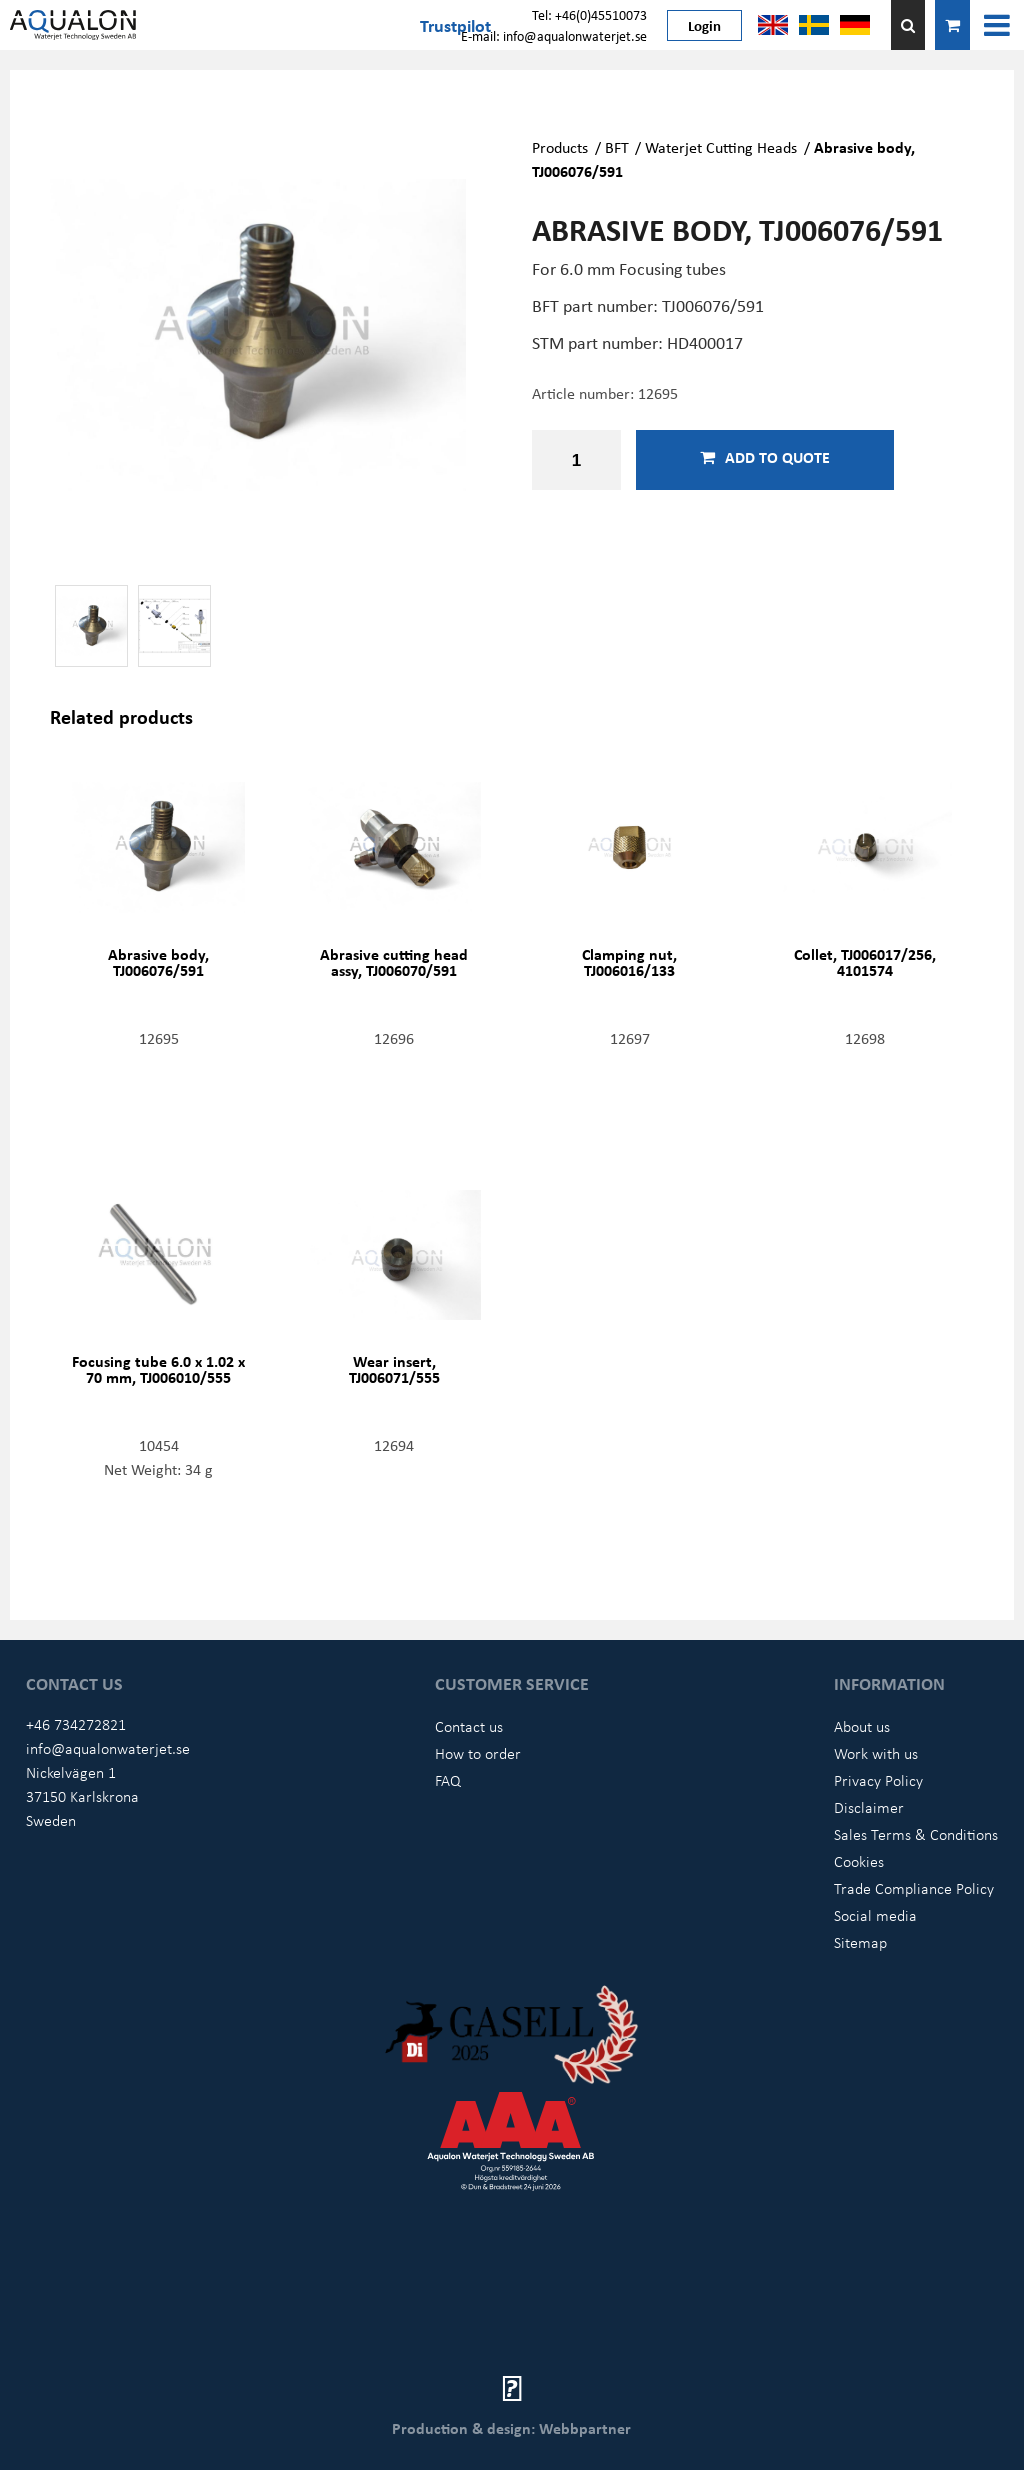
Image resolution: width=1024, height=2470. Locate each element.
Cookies (859, 1861)
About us (862, 1726)
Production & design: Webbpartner (511, 2428)
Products (560, 147)
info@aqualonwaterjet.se (108, 1748)
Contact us (469, 1726)
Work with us (876, 1753)
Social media (875, 1915)
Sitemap (860, 1942)
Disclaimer (869, 1807)
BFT (617, 147)
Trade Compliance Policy (914, 1888)
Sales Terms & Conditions (916, 1834)
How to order (478, 1753)
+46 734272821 (76, 1724)
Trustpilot (455, 25)
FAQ (448, 1780)
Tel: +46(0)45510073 (589, 14)
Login (704, 25)
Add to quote (765, 457)
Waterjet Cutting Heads (721, 147)
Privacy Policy (878, 1780)
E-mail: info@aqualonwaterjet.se (554, 35)
